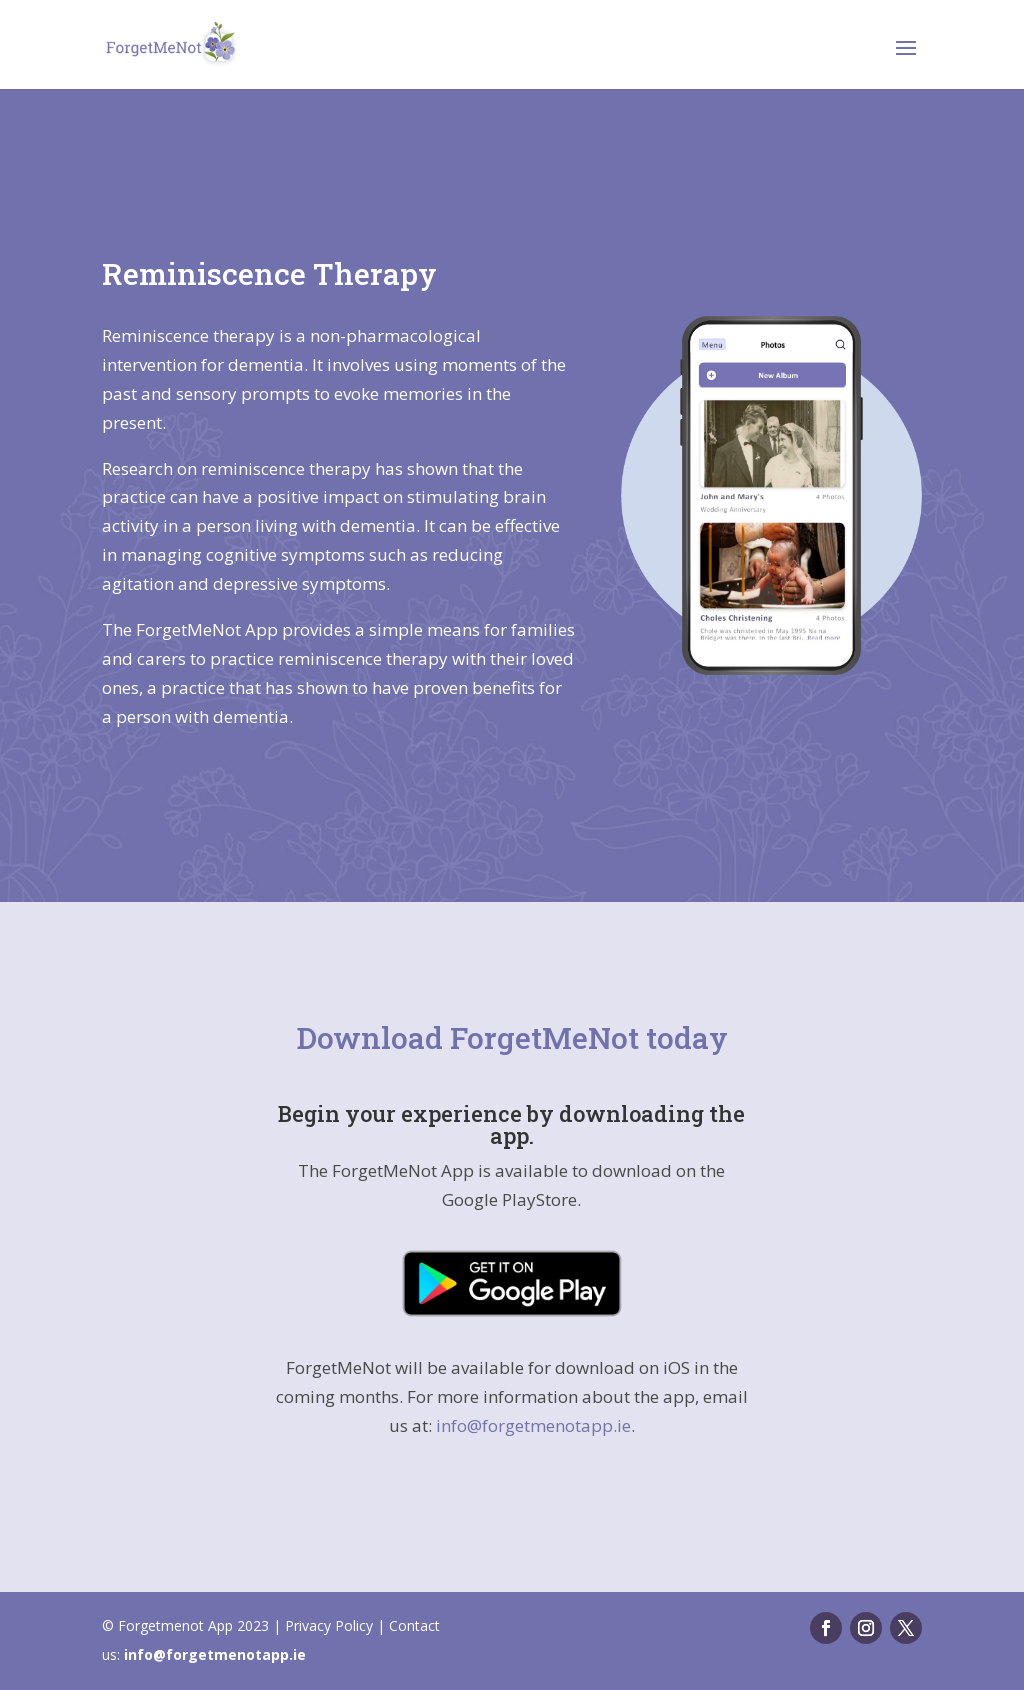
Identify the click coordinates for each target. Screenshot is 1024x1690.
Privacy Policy (329, 1625)
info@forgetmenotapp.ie (533, 1425)
